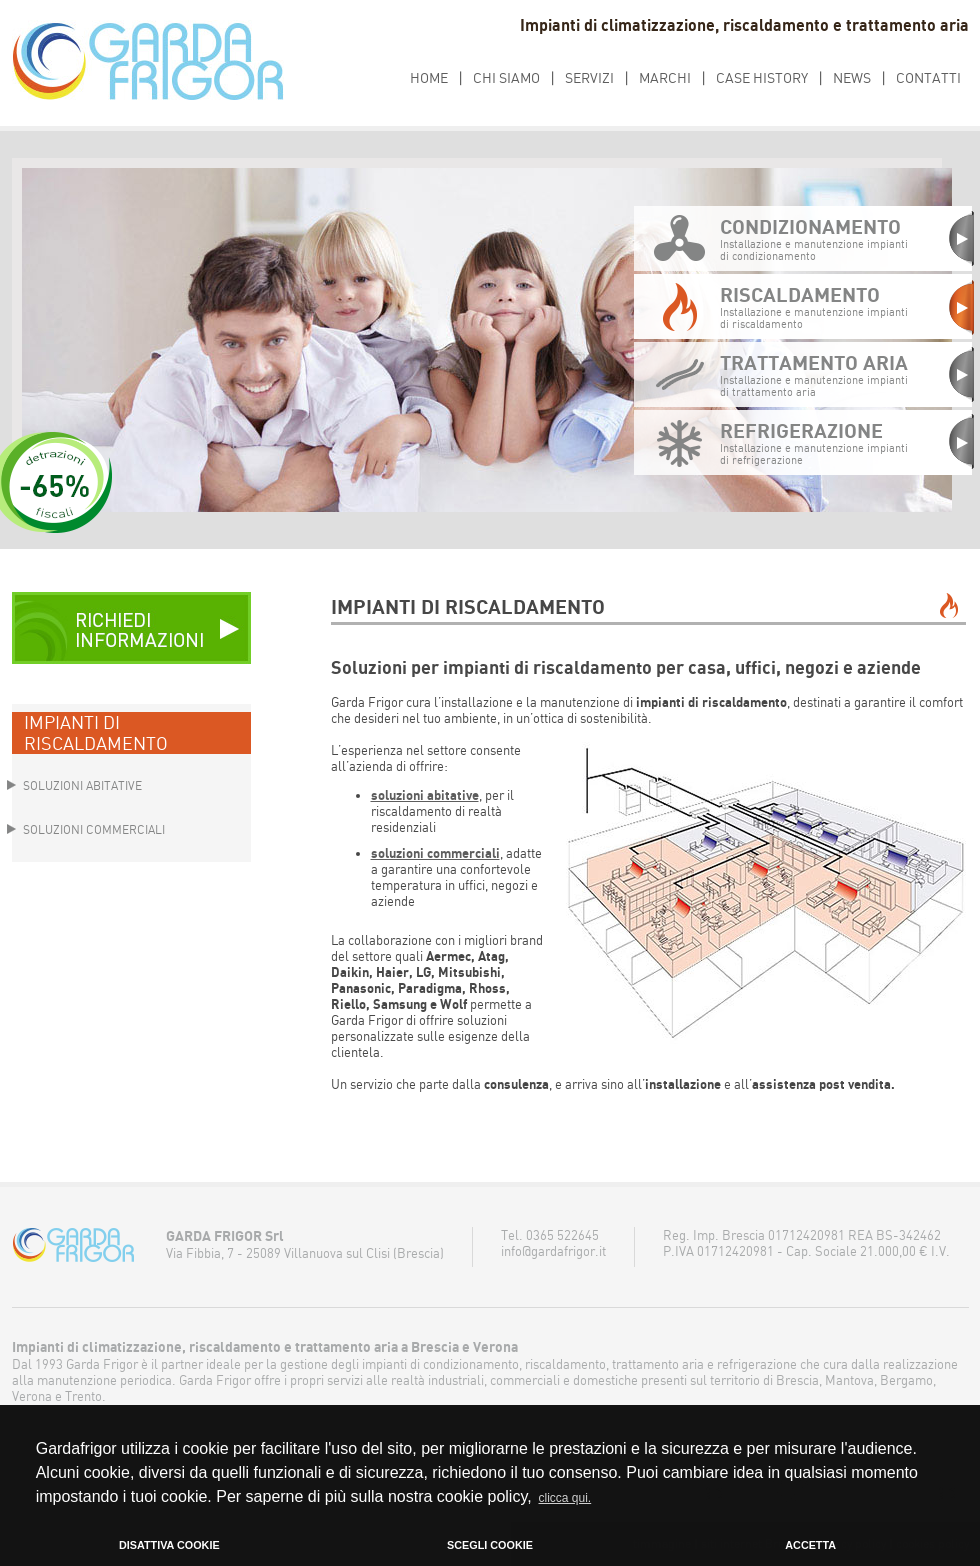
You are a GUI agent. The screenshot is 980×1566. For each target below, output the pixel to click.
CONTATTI (928, 77)
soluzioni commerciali (435, 853)
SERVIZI (589, 77)
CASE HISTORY (762, 77)
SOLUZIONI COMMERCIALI (94, 829)
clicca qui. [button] (565, 1498)
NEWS (852, 77)
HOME (429, 77)
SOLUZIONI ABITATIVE (82, 785)
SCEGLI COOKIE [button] (490, 1545)
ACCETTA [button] (810, 1545)
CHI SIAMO (506, 77)
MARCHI (665, 77)
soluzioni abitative (425, 795)
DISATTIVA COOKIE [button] (169, 1545)
